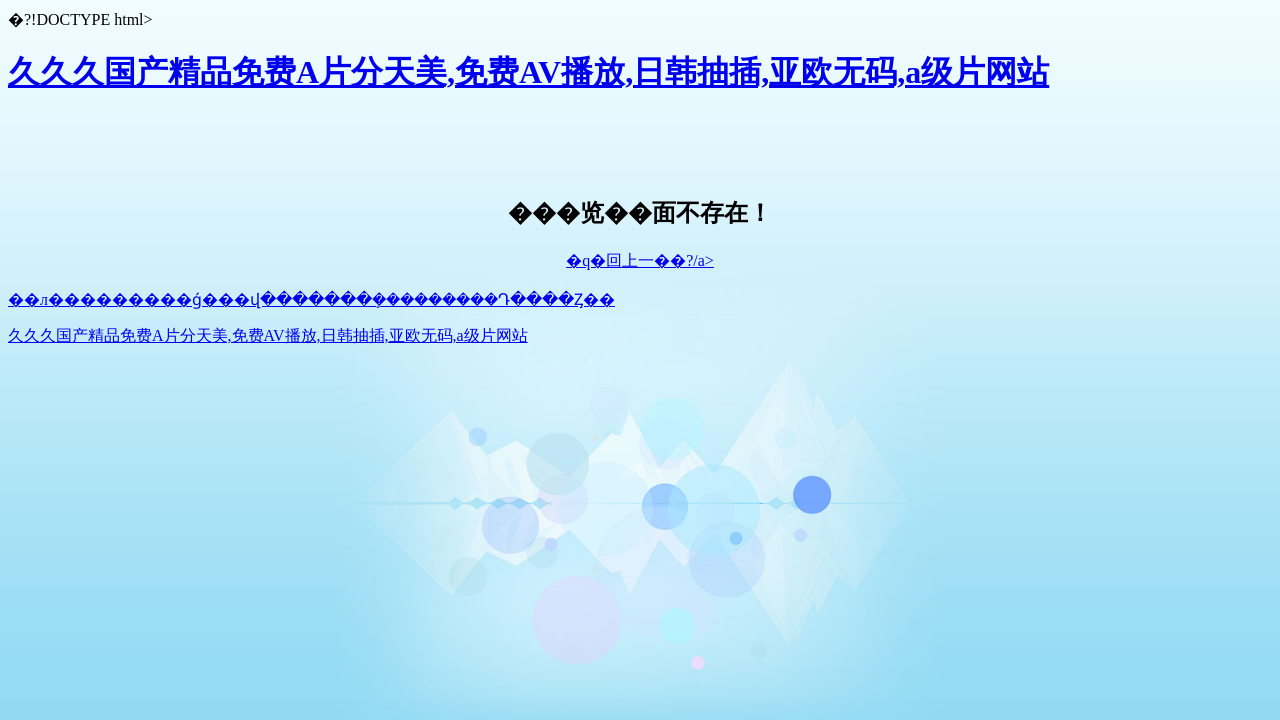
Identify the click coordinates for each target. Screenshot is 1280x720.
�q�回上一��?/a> (640, 260)
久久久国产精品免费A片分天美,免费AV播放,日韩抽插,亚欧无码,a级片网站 (528, 72)
